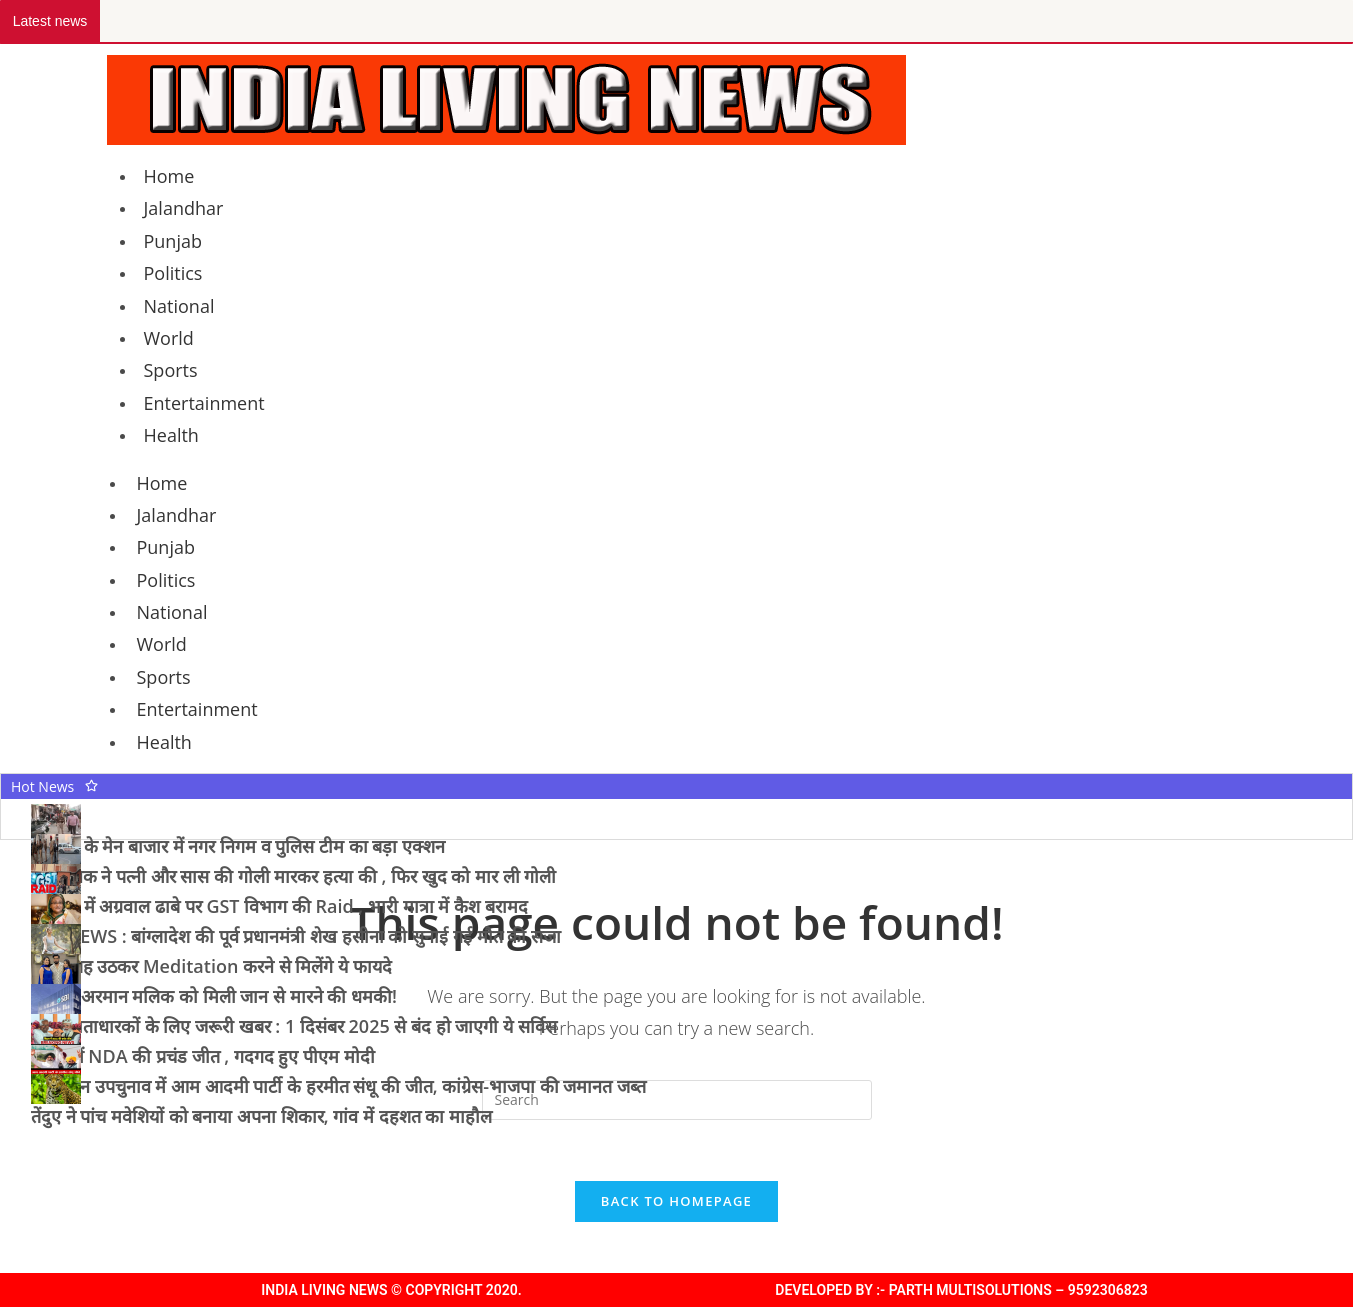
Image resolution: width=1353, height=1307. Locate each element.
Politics (173, 273)
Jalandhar (184, 208)
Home (169, 176)
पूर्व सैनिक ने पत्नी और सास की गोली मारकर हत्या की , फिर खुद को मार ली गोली (293, 876)
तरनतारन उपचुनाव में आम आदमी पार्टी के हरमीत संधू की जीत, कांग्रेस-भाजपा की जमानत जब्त (338, 1086)
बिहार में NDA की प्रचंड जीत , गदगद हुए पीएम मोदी (203, 1056)
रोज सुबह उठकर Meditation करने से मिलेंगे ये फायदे (211, 966)
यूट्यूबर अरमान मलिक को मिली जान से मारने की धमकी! (214, 996)
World (169, 338)
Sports (171, 370)
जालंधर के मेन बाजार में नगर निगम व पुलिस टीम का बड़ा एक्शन (238, 846)
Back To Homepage (676, 1201)
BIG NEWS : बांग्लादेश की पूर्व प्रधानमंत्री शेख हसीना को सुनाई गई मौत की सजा (296, 936)
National (179, 306)
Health (171, 435)
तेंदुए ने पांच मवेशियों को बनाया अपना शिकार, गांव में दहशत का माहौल (261, 1116)
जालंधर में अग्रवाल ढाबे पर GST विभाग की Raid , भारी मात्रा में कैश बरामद (279, 906)
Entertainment (204, 403)
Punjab (173, 241)
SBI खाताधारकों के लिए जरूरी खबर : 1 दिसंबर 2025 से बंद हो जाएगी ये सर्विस (294, 1026)
